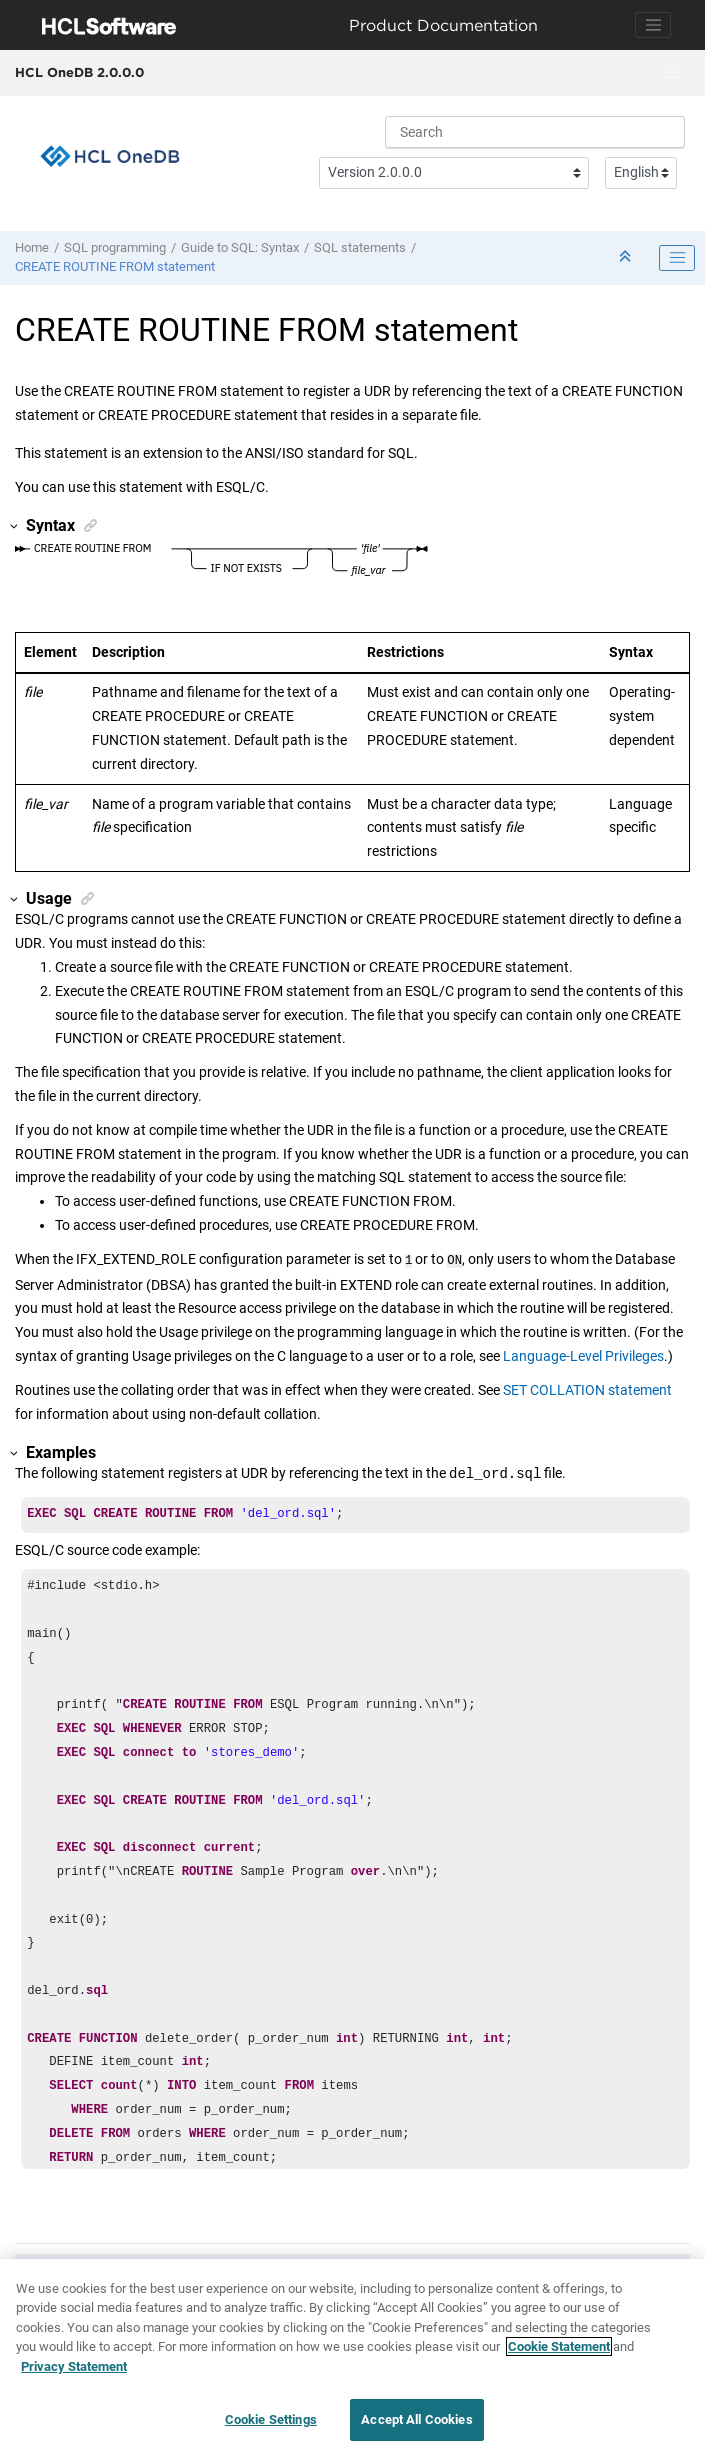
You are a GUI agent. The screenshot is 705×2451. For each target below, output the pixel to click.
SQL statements (360, 247)
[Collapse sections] (627, 257)
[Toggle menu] (672, 73)
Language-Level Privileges (583, 1354)
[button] (15, 526)
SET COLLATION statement (587, 1388)
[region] (352, 2355)
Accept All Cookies (416, 2419)
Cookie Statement (559, 2346)
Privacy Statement (74, 2366)
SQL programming (115, 247)
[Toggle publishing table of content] (677, 258)
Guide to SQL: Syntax (240, 247)
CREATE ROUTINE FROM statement (115, 266)
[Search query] (535, 132)
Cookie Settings (271, 2419)
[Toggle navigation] (653, 25)
